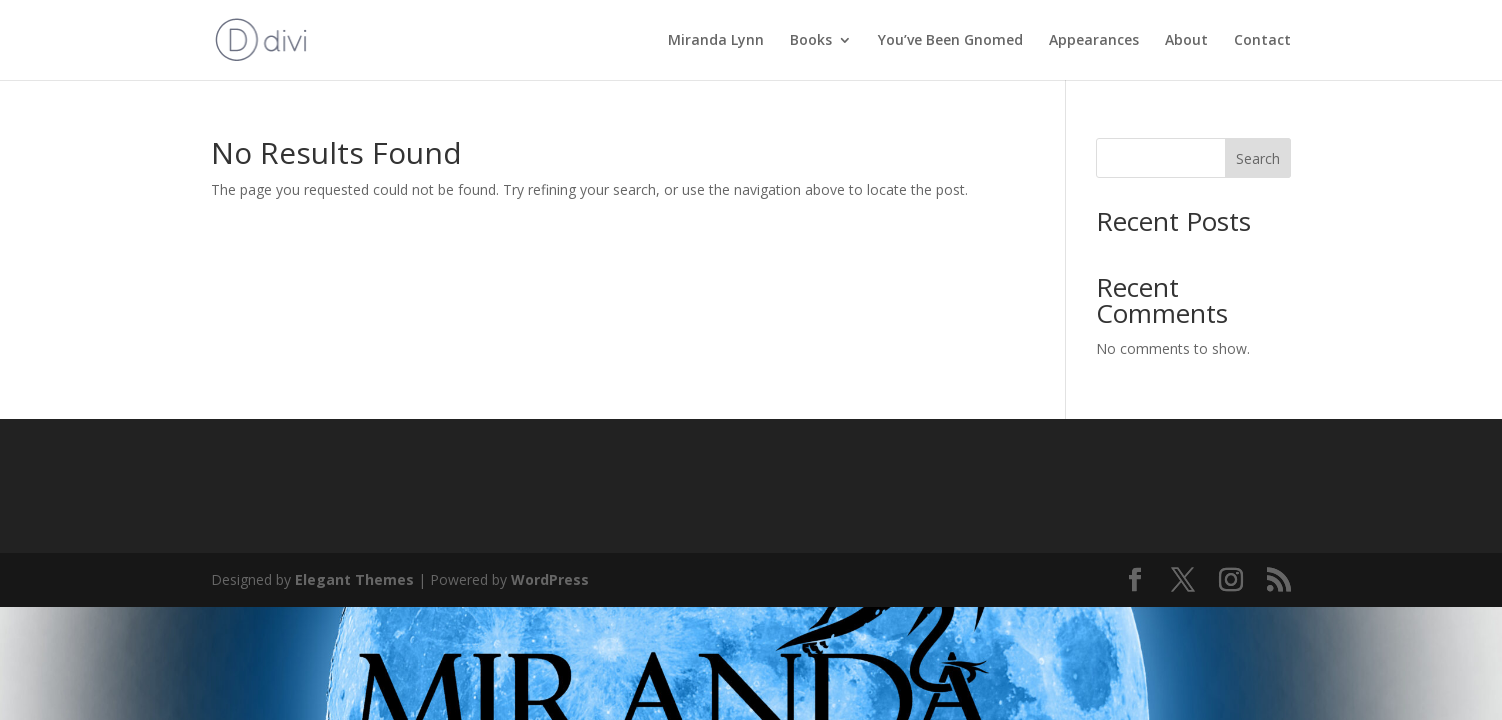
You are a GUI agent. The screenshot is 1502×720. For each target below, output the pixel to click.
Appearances (1094, 41)
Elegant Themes (354, 579)
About (1186, 41)
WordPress (550, 579)
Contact (1262, 41)
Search (1258, 158)
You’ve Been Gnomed (950, 41)
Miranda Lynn (716, 41)
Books (811, 41)
